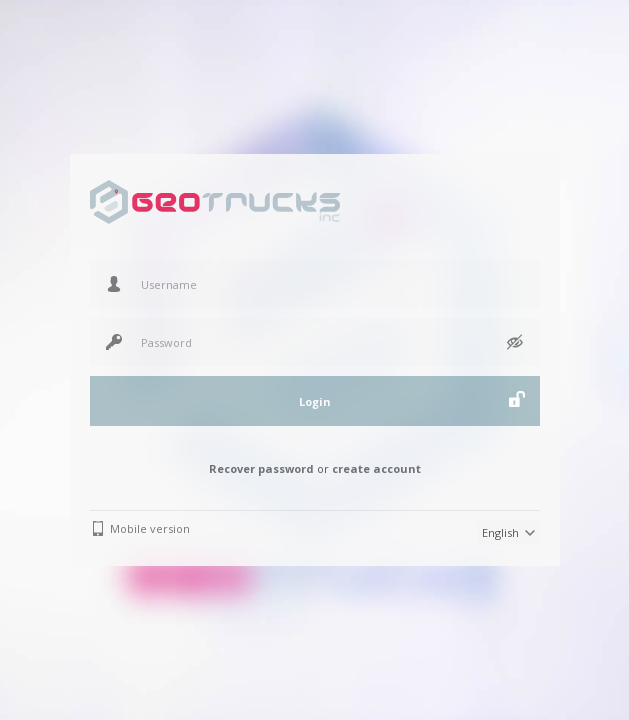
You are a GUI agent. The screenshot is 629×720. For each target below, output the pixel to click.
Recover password (261, 468)
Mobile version (150, 528)
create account (376, 468)
